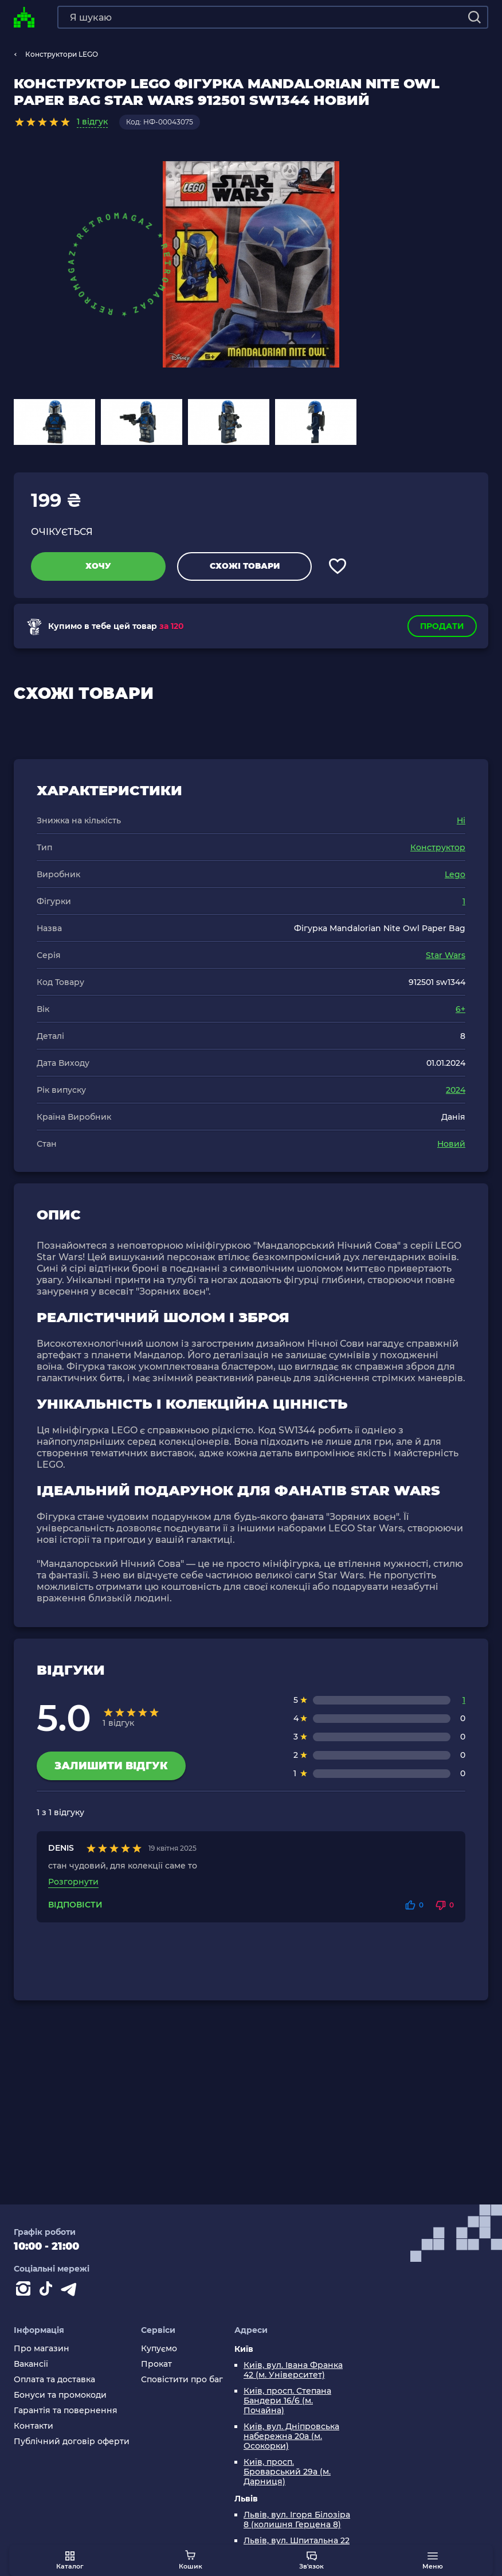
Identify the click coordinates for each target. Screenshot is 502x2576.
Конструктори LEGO (61, 54)
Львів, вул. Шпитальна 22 (297, 2541)
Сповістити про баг (182, 2380)
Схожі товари (245, 566)
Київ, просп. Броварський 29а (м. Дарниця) (287, 2472)
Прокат (156, 2364)
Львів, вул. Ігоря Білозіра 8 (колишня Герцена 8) (297, 2520)
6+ (460, 1009)
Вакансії (31, 2364)
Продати (442, 626)
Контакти (33, 2426)
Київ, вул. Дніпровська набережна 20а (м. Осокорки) (291, 2436)
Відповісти (75, 1905)
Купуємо (159, 2349)
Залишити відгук (111, 1766)
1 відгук (92, 121)
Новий (451, 1144)
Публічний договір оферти (72, 2441)
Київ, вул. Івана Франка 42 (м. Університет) (293, 2370)
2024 (455, 1090)
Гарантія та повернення (65, 2410)
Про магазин (41, 2349)
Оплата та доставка (54, 2380)
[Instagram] (25, 2291)
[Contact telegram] (71, 2291)
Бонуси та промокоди (60, 2395)
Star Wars (445, 955)
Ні (461, 820)
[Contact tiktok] (48, 2291)
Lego (455, 874)
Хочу (98, 566)
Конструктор (437, 847)
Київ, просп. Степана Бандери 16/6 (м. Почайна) (287, 2400)
